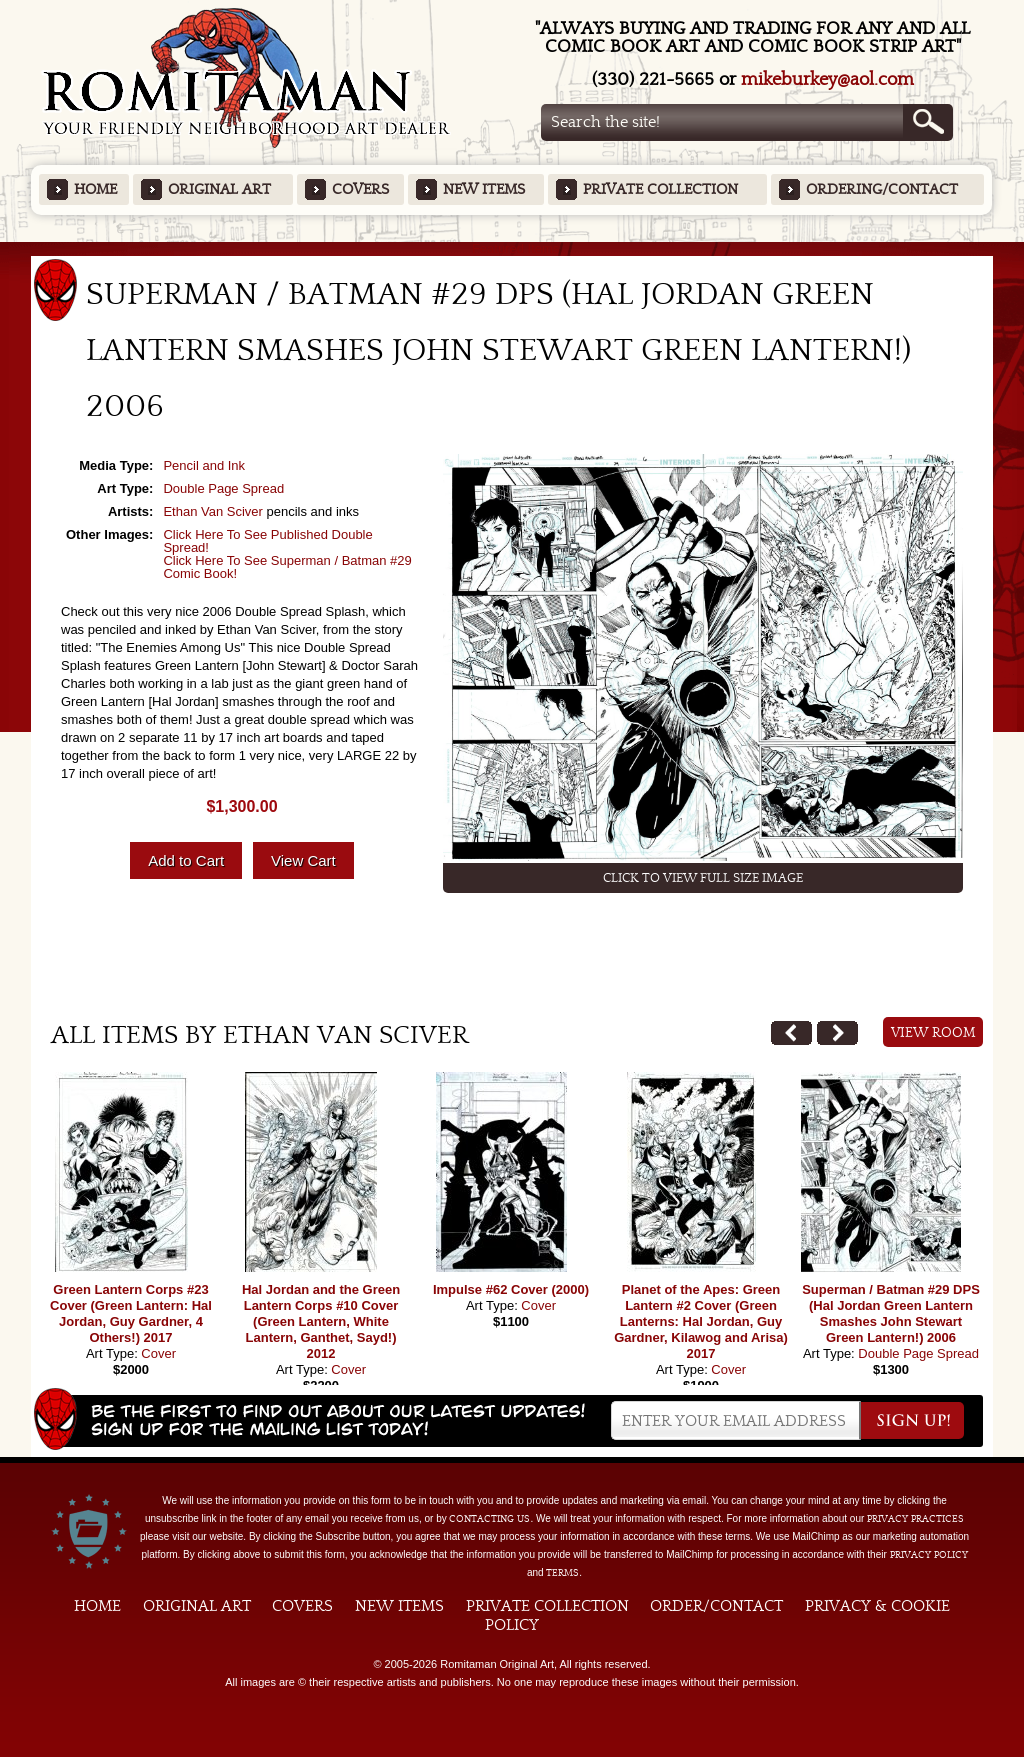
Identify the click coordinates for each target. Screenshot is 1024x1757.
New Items (484, 189)
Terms (562, 1573)
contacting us (489, 1519)
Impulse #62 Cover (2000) (511, 1289)
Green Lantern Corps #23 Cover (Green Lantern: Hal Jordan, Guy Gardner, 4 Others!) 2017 (131, 1313)
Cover (158, 1353)
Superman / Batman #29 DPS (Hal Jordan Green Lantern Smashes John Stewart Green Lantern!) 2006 (891, 1313)
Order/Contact (716, 1606)
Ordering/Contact (882, 189)
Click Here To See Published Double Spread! (267, 541)
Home (95, 189)
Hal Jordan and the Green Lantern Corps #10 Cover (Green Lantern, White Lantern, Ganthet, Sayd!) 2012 (321, 1321)
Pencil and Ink (204, 465)
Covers (360, 189)
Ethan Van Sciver (212, 511)
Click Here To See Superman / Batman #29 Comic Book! (287, 567)
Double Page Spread (223, 488)
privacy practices (915, 1519)
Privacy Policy (929, 1555)
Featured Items (512, 248)
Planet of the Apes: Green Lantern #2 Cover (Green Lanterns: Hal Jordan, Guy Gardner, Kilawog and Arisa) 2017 (701, 1321)
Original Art (219, 189)
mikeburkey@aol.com (827, 79)
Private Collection (660, 189)
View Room (933, 1033)
